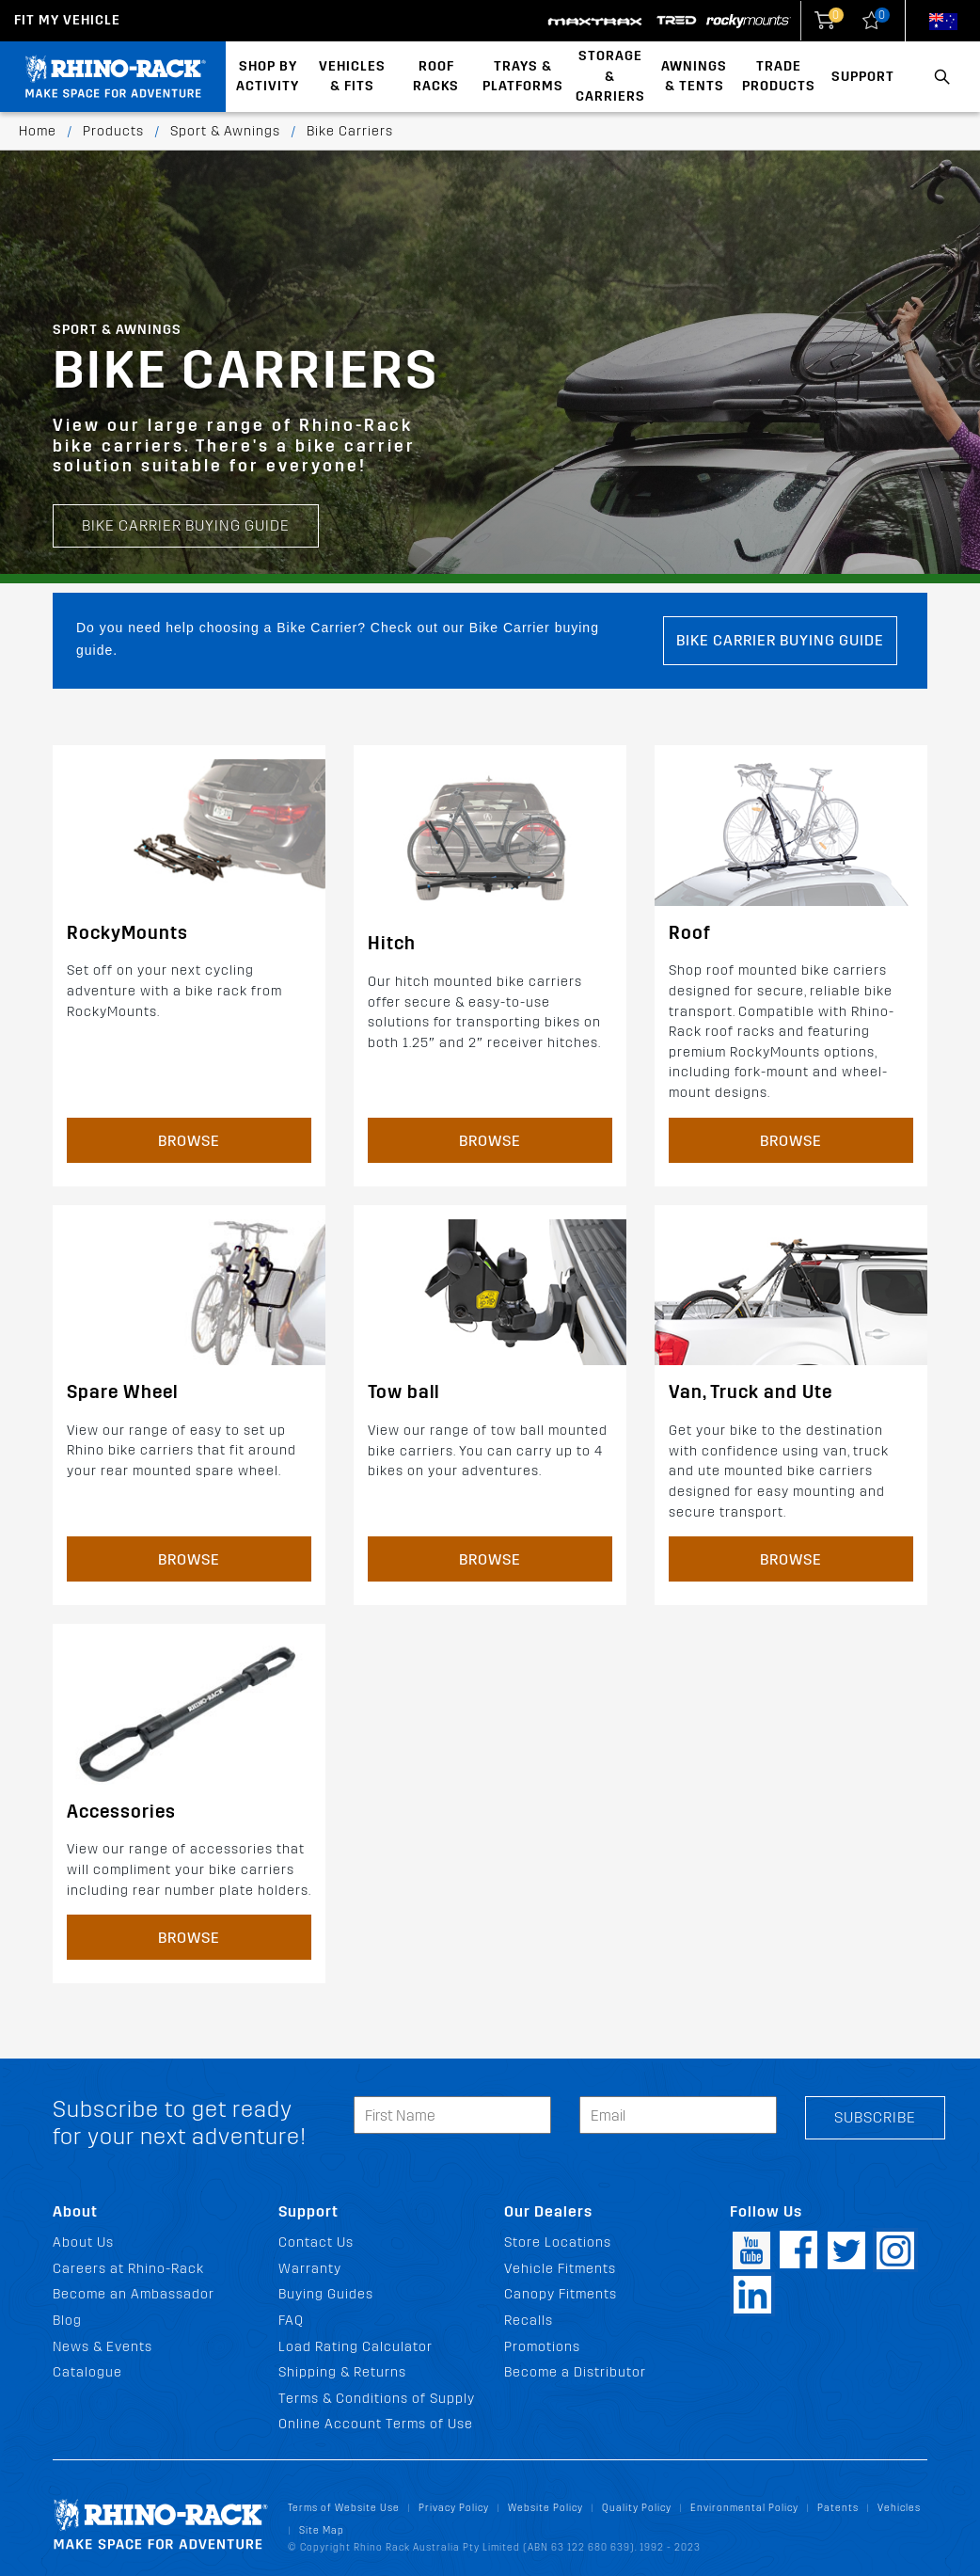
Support (862, 77)
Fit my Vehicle (67, 20)
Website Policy (545, 2508)
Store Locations (557, 2242)
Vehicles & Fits (352, 76)
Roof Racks (436, 76)
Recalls (528, 2321)
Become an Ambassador (133, 2294)
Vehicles (899, 2508)
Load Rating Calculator (355, 2347)
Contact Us (316, 2242)
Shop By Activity (267, 76)
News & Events (102, 2347)
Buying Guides (325, 2294)
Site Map (321, 2530)
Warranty (309, 2269)
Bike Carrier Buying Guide (186, 451)
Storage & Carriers (610, 76)
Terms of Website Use (344, 2508)
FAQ (291, 2321)
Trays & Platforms (522, 76)
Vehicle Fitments (560, 2269)
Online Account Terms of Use (375, 2424)
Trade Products (778, 76)
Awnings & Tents (694, 76)
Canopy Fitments (560, 2294)
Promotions (542, 2347)
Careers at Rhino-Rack (128, 2269)
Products (113, 131)
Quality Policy (637, 2508)
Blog (67, 2321)
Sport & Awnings (225, 131)
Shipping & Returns (342, 2372)
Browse (189, 1141)
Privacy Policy (454, 2508)
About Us (83, 2242)
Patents (838, 2508)
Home (37, 131)
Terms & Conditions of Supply (376, 2399)
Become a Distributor (575, 2372)
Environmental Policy (744, 2508)
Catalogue (87, 2372)
